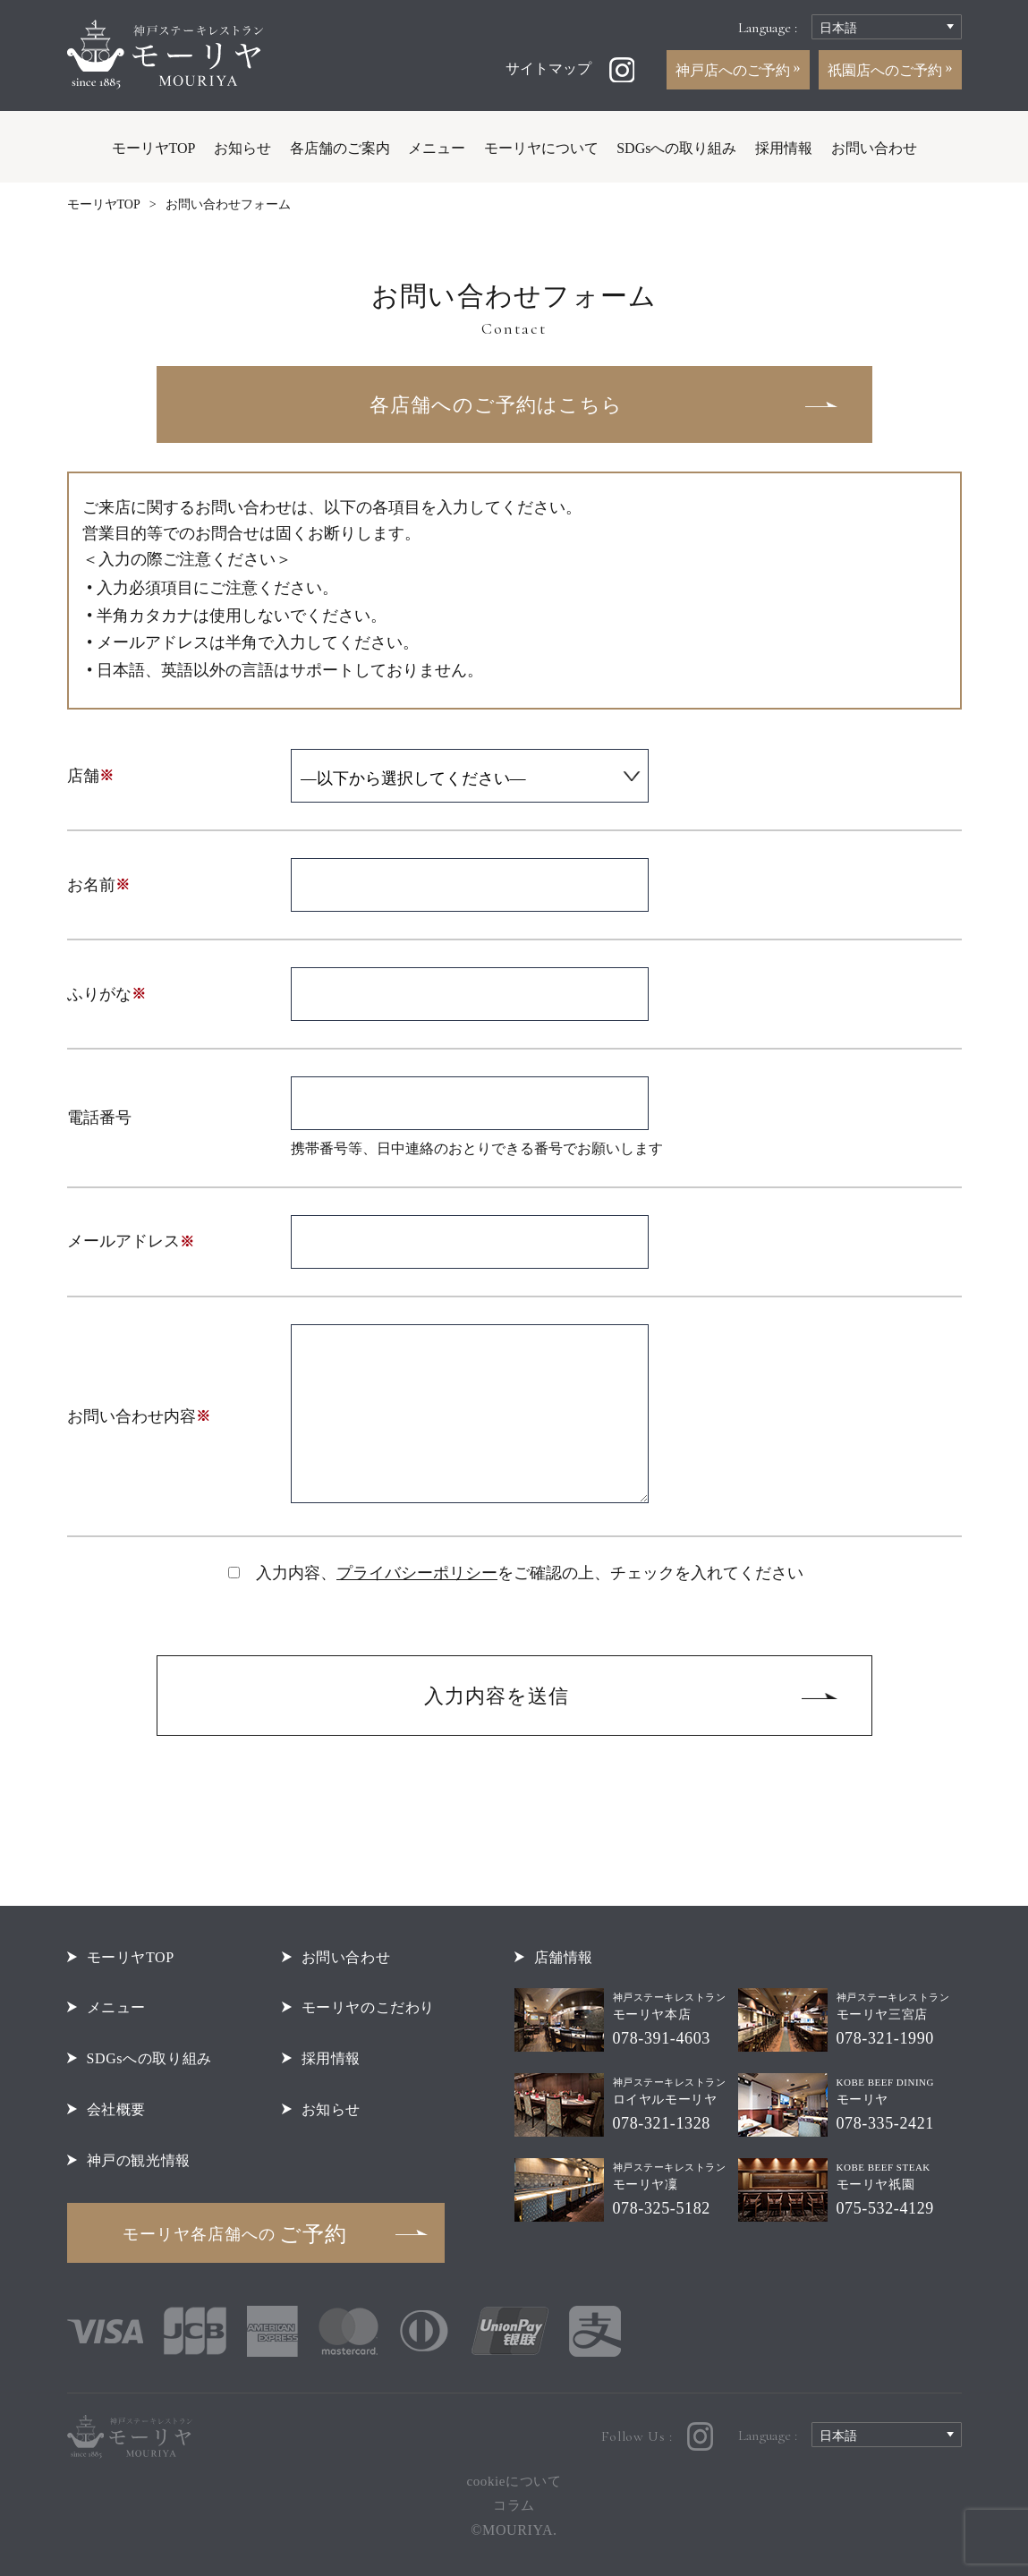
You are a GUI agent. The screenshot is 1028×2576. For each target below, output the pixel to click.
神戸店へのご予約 (734, 70)
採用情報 (783, 148)
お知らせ (242, 148)
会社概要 (116, 2109)
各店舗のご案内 (340, 148)
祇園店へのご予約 (887, 70)
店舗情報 (563, 1957)
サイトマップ (548, 68)
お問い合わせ (874, 148)
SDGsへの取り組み (676, 148)
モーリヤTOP (154, 148)
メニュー (436, 148)
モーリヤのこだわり (369, 2007)
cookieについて (513, 2481)
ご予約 (235, 2234)
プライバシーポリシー (416, 1573)
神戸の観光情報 (139, 2160)
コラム (514, 2505)
